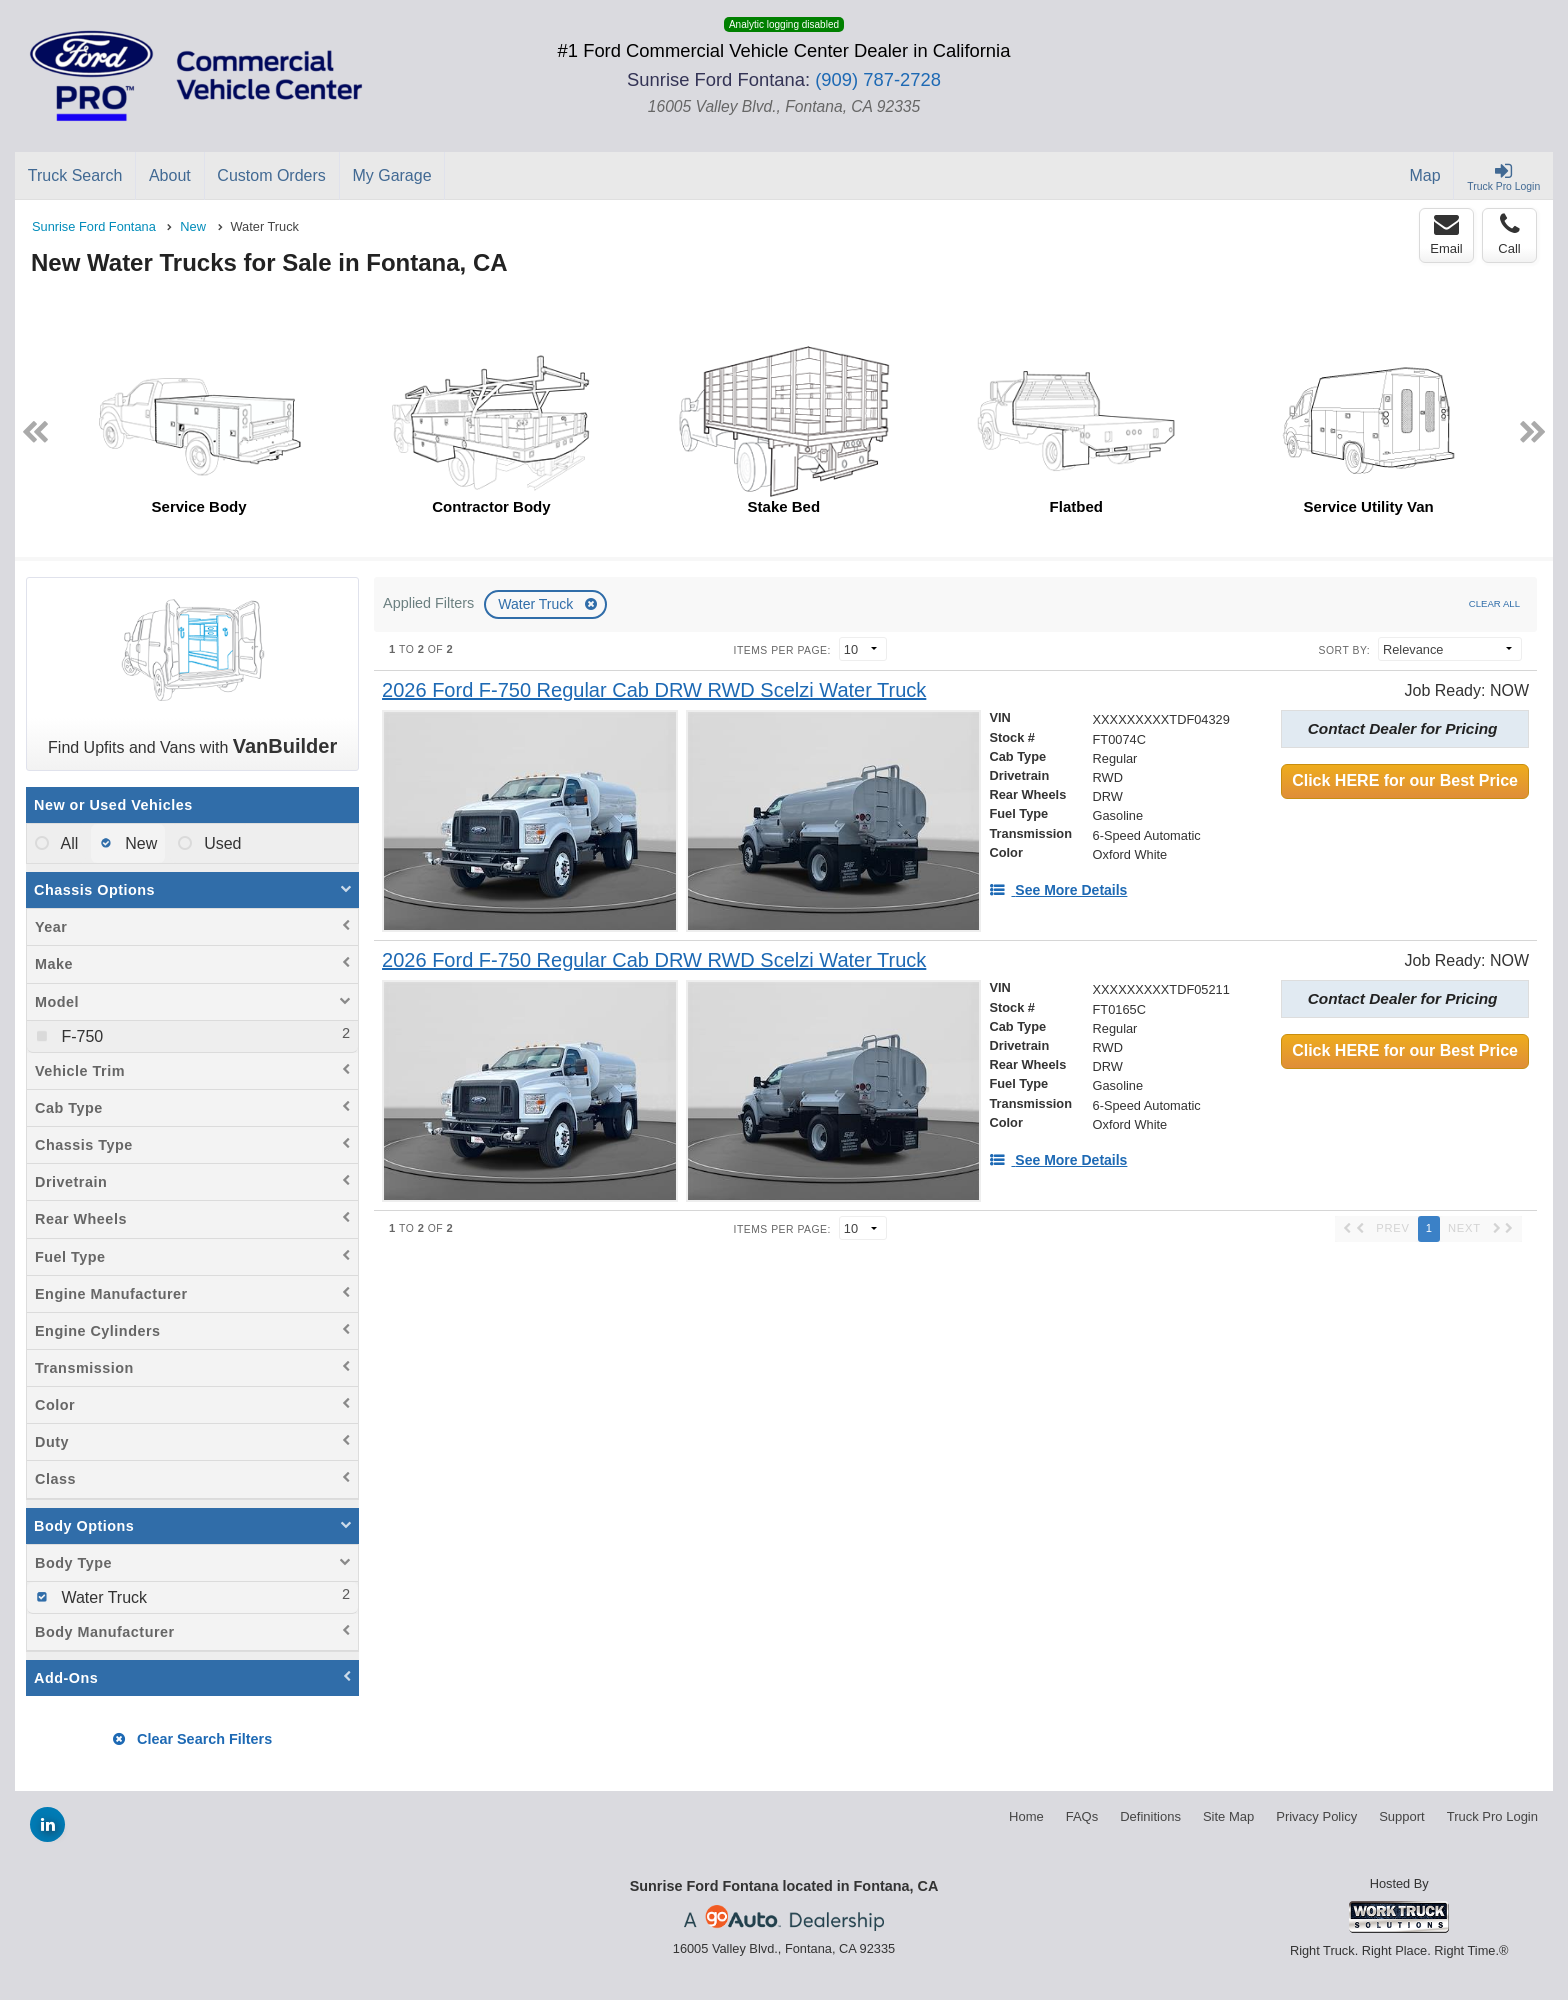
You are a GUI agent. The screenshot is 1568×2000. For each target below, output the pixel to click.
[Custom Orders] (272, 176)
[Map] (1426, 176)
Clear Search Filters (192, 1739)
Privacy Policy (1316, 1816)
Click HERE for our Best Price (1405, 780)
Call (1509, 234)
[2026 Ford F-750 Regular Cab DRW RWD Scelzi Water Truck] (654, 690)
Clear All (1494, 603)
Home (1026, 1816)
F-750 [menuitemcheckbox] (80, 1036)
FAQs (1082, 1816)
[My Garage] (393, 176)
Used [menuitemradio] (221, 843)
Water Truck (537, 604)
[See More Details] (1058, 890)
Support (1402, 1816)
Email (1446, 234)
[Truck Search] (75, 176)
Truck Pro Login (1492, 1816)
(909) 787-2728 (878, 79)
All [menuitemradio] (67, 843)
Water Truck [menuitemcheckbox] (102, 1597)
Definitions (1150, 1816)
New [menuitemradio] (139, 843)
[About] (170, 176)
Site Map (1228, 1816)
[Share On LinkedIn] (47, 1825)
